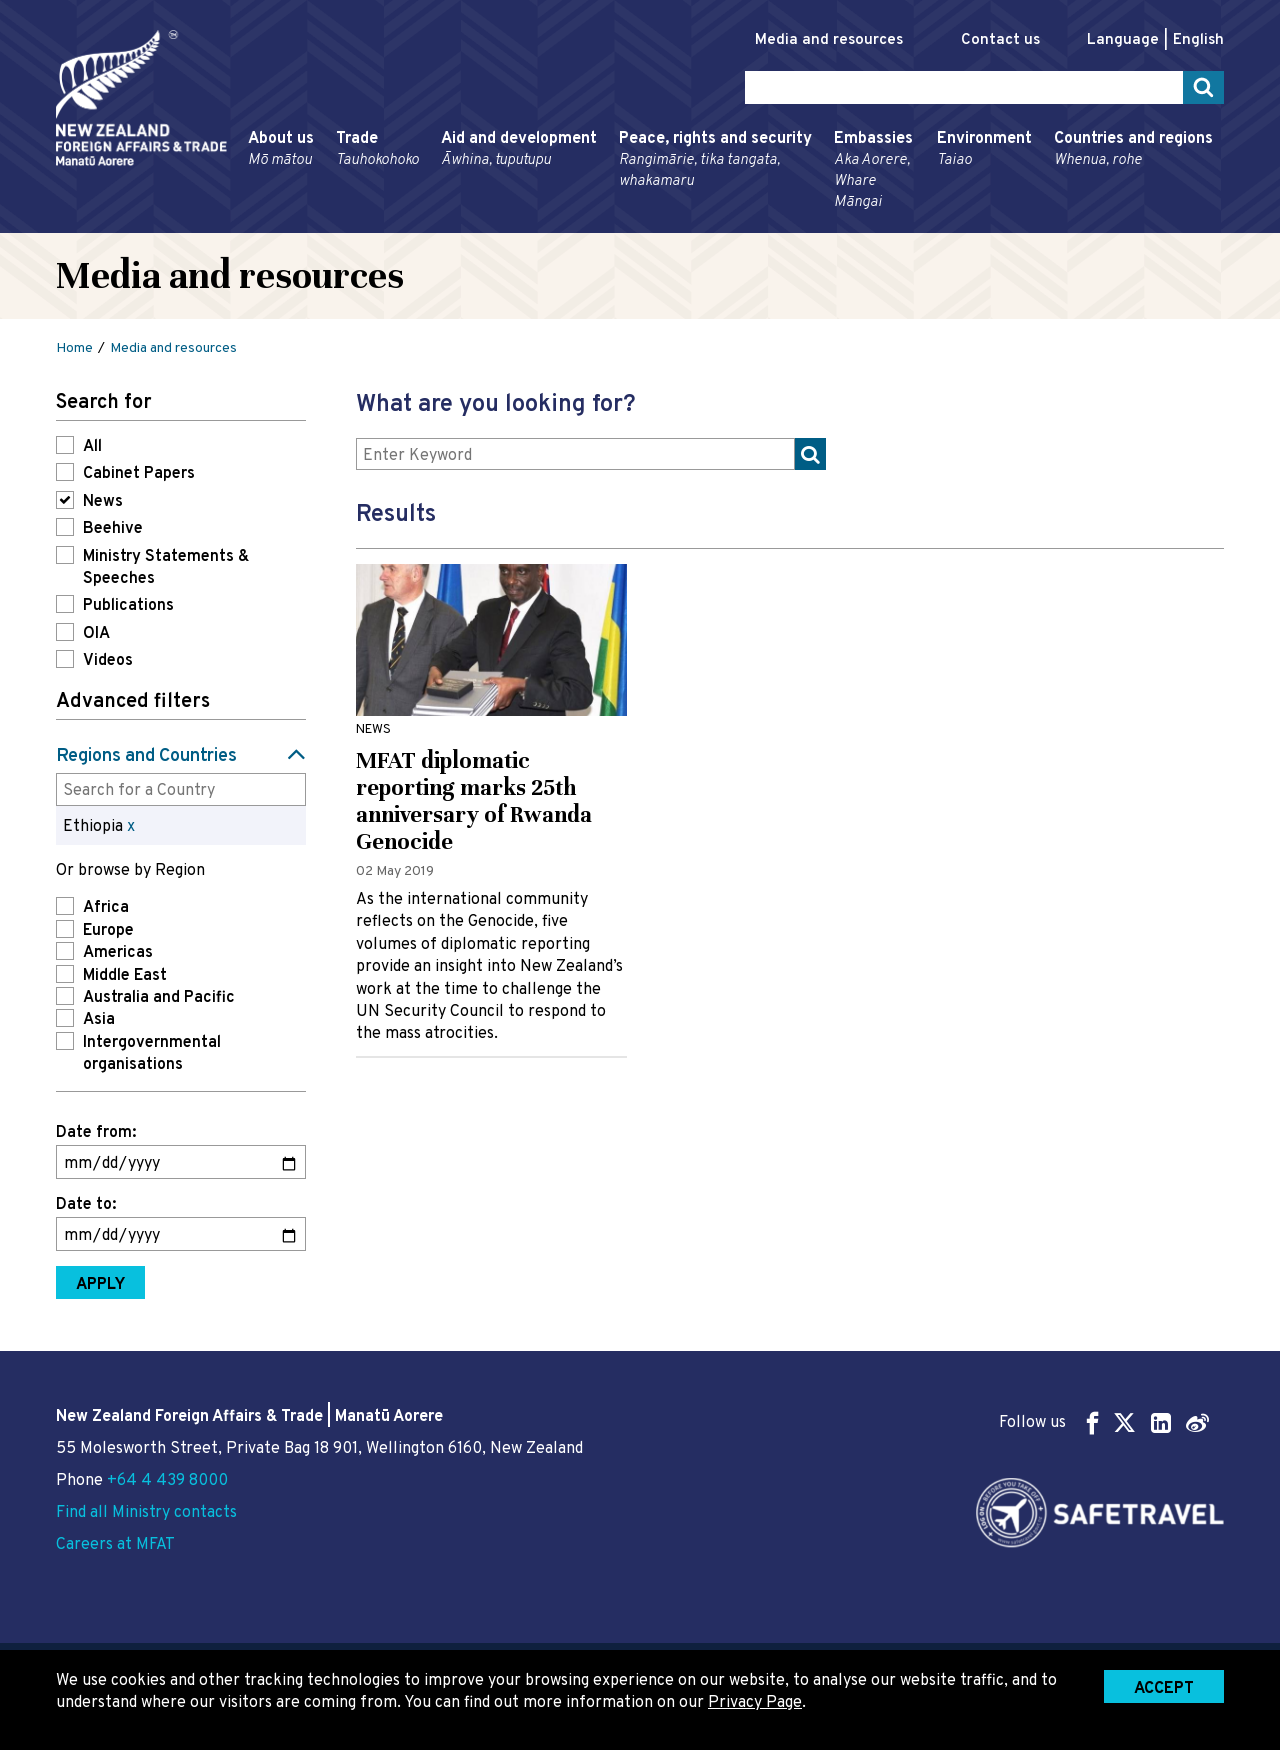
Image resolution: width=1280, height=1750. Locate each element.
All (92, 447)
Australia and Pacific (159, 998)
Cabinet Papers (139, 474)
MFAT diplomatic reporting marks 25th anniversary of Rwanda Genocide (474, 801)
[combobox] (181, 789)
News (103, 502)
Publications (128, 606)
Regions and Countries (146, 756)
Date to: (86, 1205)
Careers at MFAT (115, 1545)
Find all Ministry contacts (146, 1513)
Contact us (1000, 40)
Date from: (96, 1133)
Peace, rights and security (715, 160)
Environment (984, 150)
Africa (106, 908)
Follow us (1104, 1422)
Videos (108, 661)
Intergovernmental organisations (152, 1054)
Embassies (874, 171)
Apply (100, 1285)
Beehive (113, 529)
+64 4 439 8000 (167, 1481)
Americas (118, 953)
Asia (99, 1020)
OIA (96, 634)
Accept (1164, 1689)
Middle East (125, 976)
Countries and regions (1133, 150)
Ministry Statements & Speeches (166, 568)
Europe (108, 931)
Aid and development (519, 150)
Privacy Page (755, 1703)
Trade (377, 150)
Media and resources (829, 40)
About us (281, 150)
